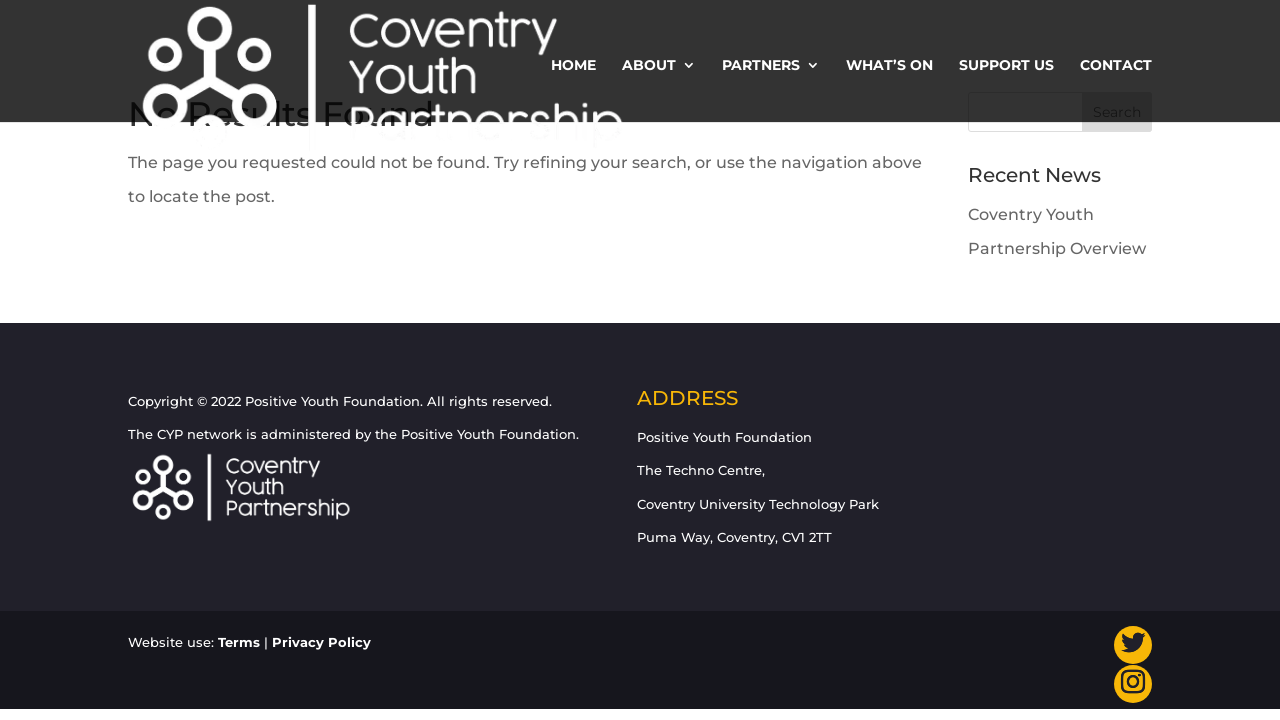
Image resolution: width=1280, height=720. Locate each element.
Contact (1116, 66)
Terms (239, 642)
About (649, 66)
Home (573, 66)
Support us (1006, 66)
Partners (761, 66)
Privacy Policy (321, 642)
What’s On (889, 66)
